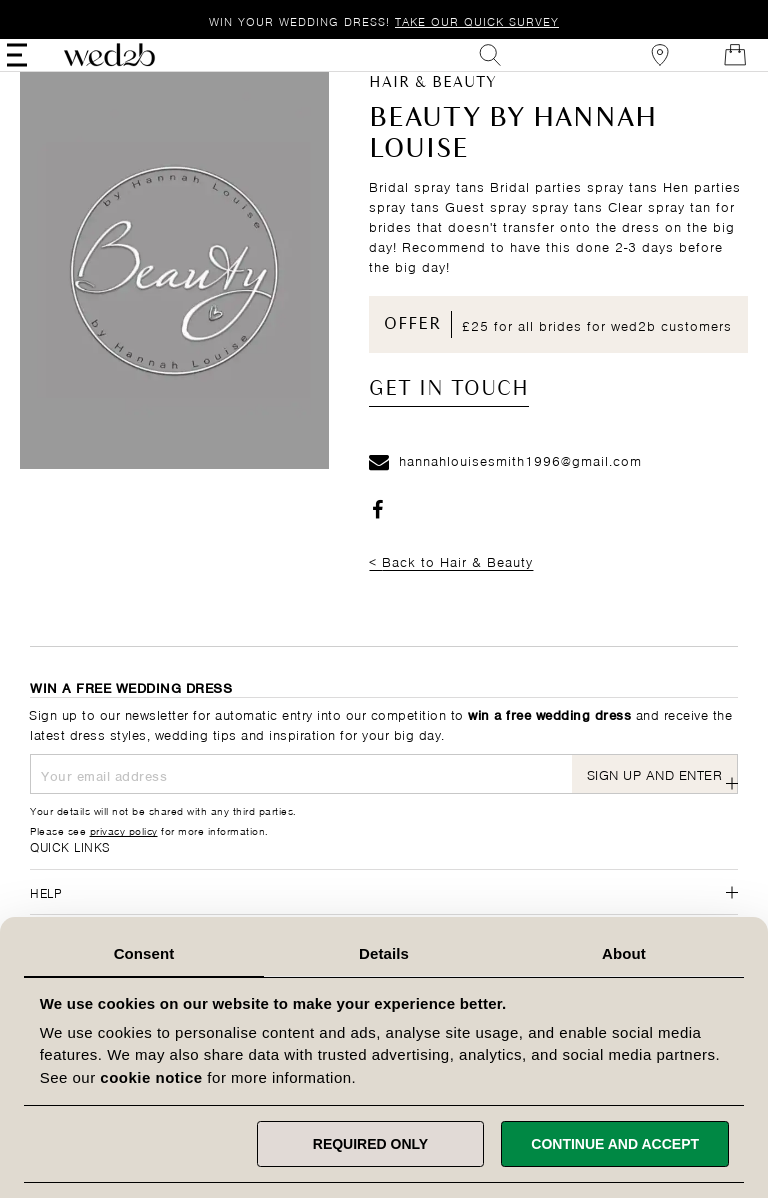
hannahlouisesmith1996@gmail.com (505, 485)
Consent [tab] (144, 953)
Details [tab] (384, 953)
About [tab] (624, 953)
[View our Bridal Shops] (637, 68)
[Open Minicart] (712, 68)
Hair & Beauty (433, 109)
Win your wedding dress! (384, 20)
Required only (370, 1144)
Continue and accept (615, 1144)
